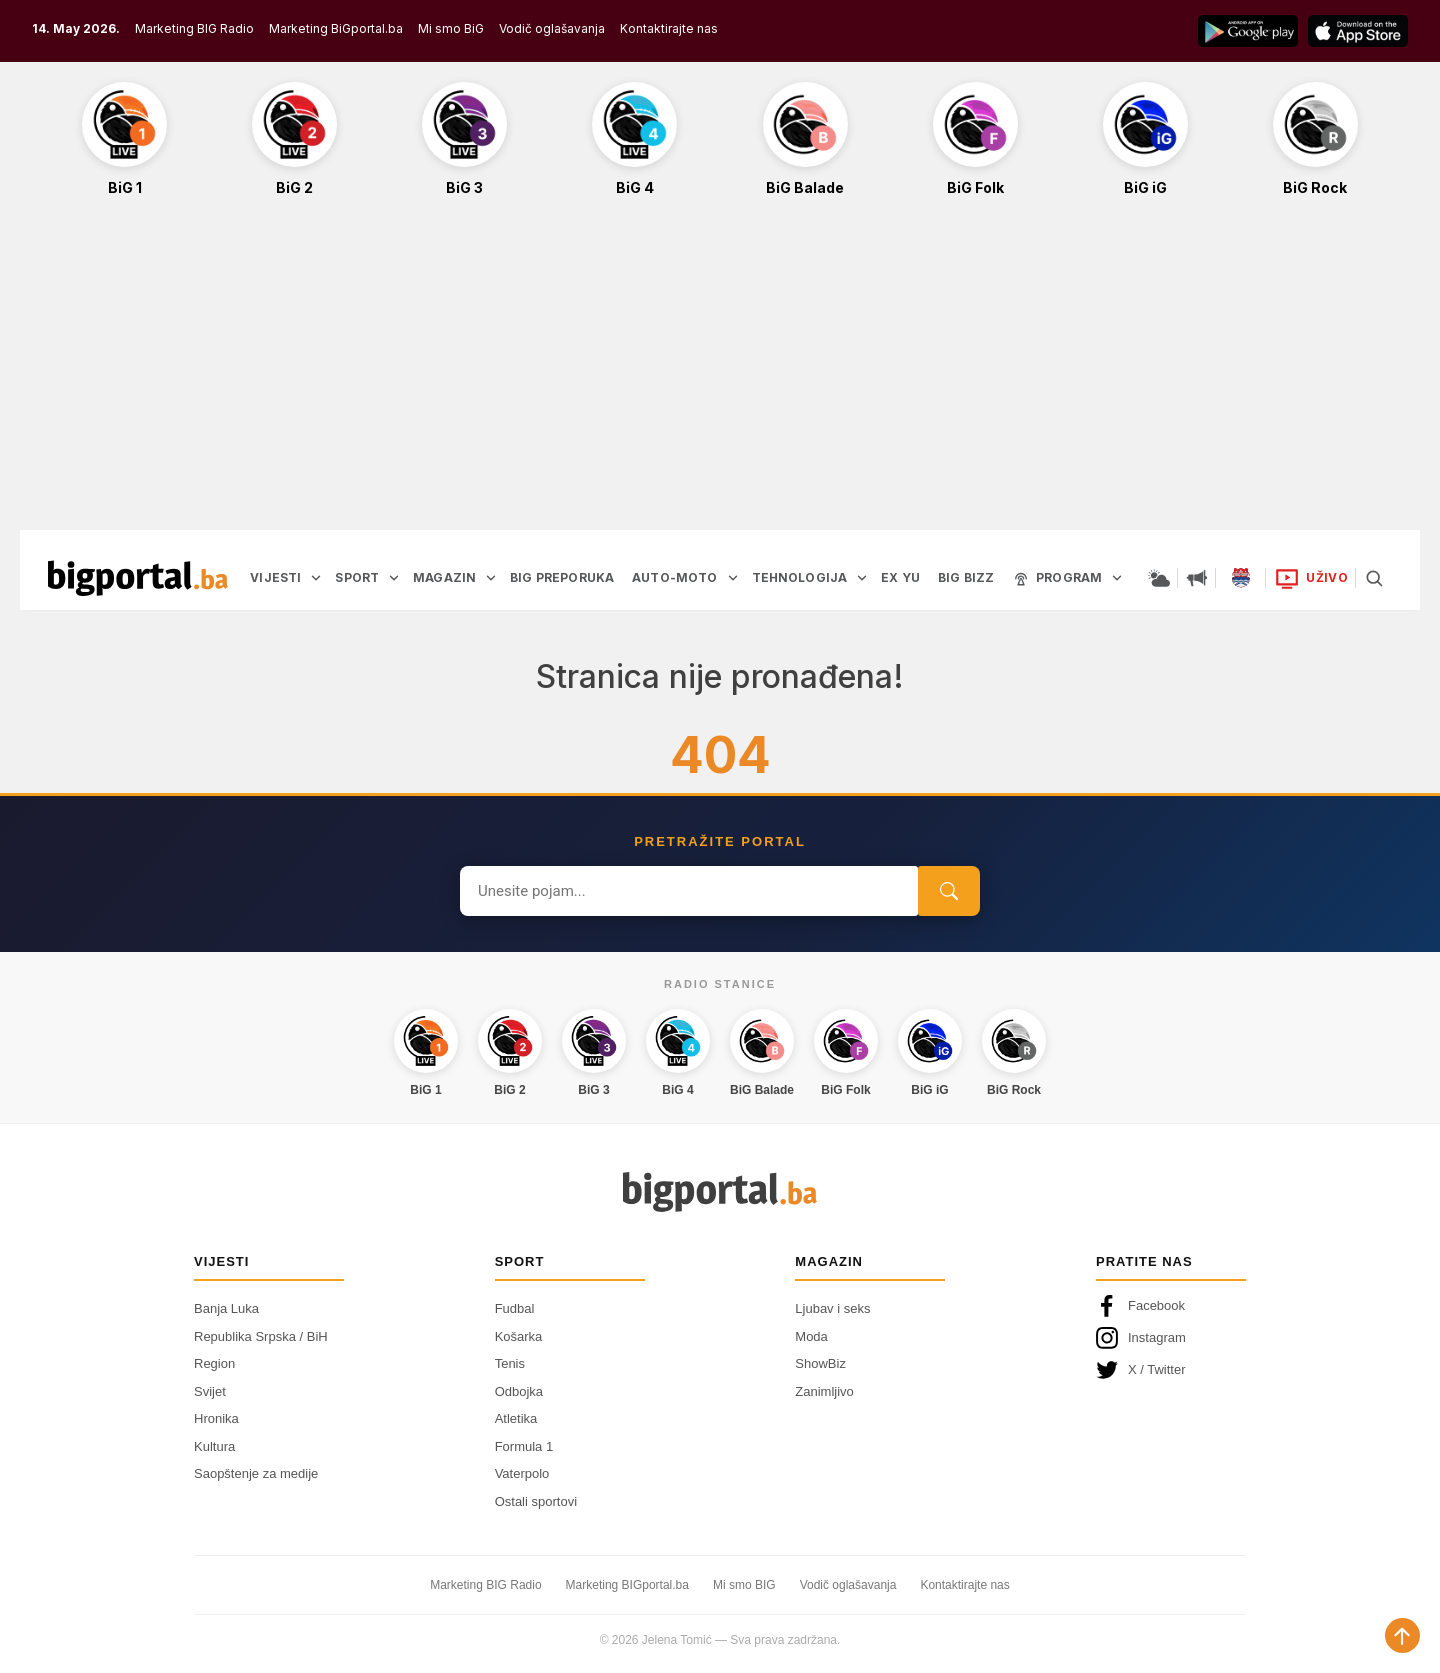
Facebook (1140, 1306)
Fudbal (515, 1308)
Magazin (829, 1261)
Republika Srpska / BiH (261, 1336)
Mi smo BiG (451, 28)
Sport (520, 1261)
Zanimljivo (824, 1391)
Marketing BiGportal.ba (336, 28)
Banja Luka (226, 1308)
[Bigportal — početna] (138, 578)
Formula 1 (524, 1446)
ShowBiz (820, 1363)
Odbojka (519, 1391)
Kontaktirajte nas (669, 28)
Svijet (210, 1391)
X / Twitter (1141, 1370)
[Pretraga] (1374, 578)
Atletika (516, 1418)
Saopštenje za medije (256, 1473)
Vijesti (221, 1261)
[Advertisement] (720, 374)
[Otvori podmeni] (316, 578)
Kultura (214, 1446)
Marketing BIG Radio (194, 28)
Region (214, 1363)
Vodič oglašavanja (552, 28)
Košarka (519, 1336)
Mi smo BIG (744, 1585)
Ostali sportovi (536, 1501)
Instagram (1141, 1338)
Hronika (216, 1418)
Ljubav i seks (832, 1308)
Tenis (510, 1363)
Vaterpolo (522, 1473)
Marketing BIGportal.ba (627, 1585)
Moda (811, 1336)
